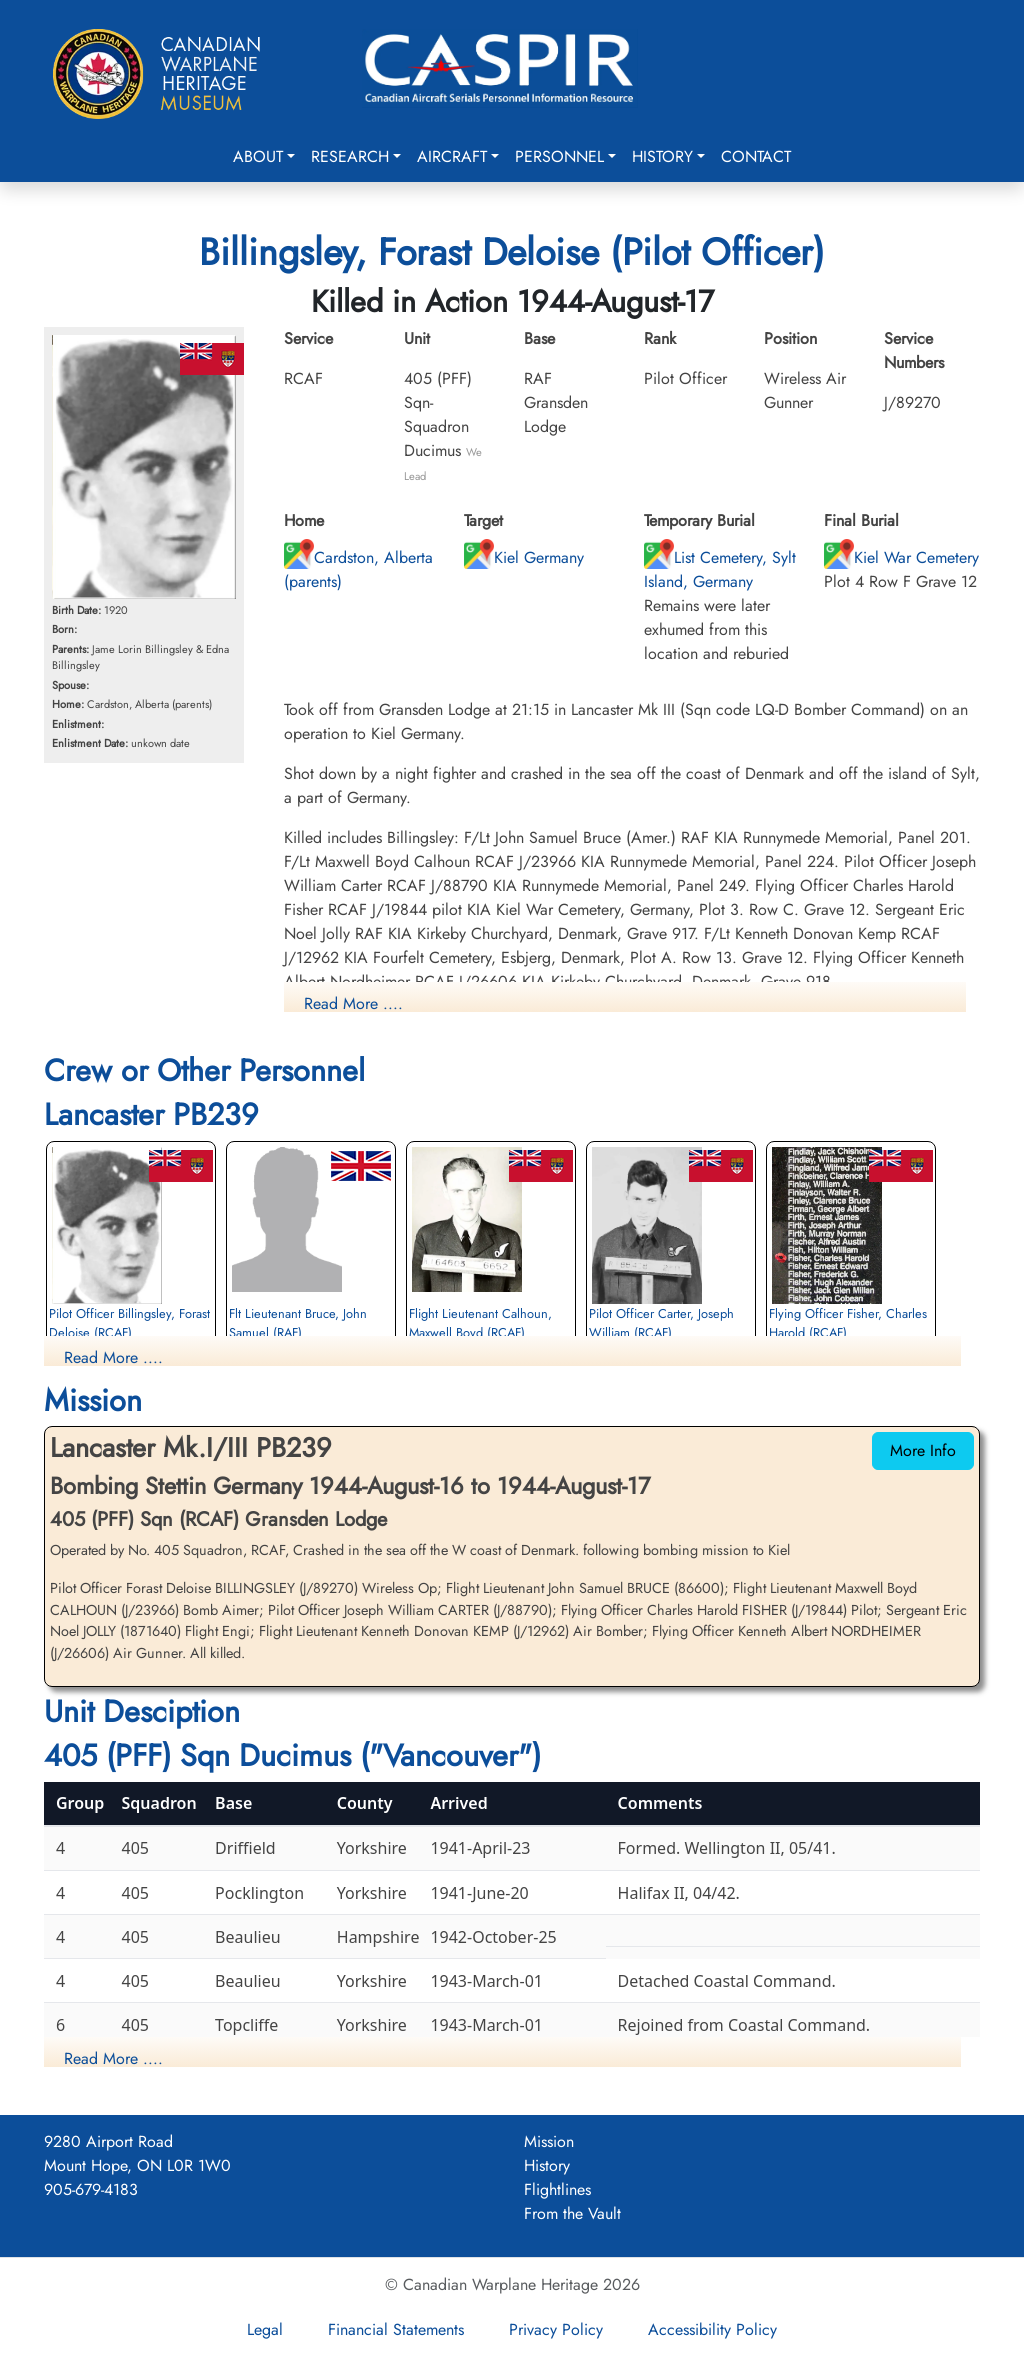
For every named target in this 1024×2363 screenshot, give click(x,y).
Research (350, 156)
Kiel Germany (524, 557)
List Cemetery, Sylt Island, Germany (720, 569)
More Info (923, 1450)
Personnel (559, 156)
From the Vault (572, 2213)
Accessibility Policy (712, 2329)
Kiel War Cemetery (901, 557)
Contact (756, 156)
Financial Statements (396, 2329)
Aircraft (452, 156)
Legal (265, 2329)
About (258, 156)
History (662, 156)
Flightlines (557, 2189)
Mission (549, 2141)
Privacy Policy (556, 2329)
